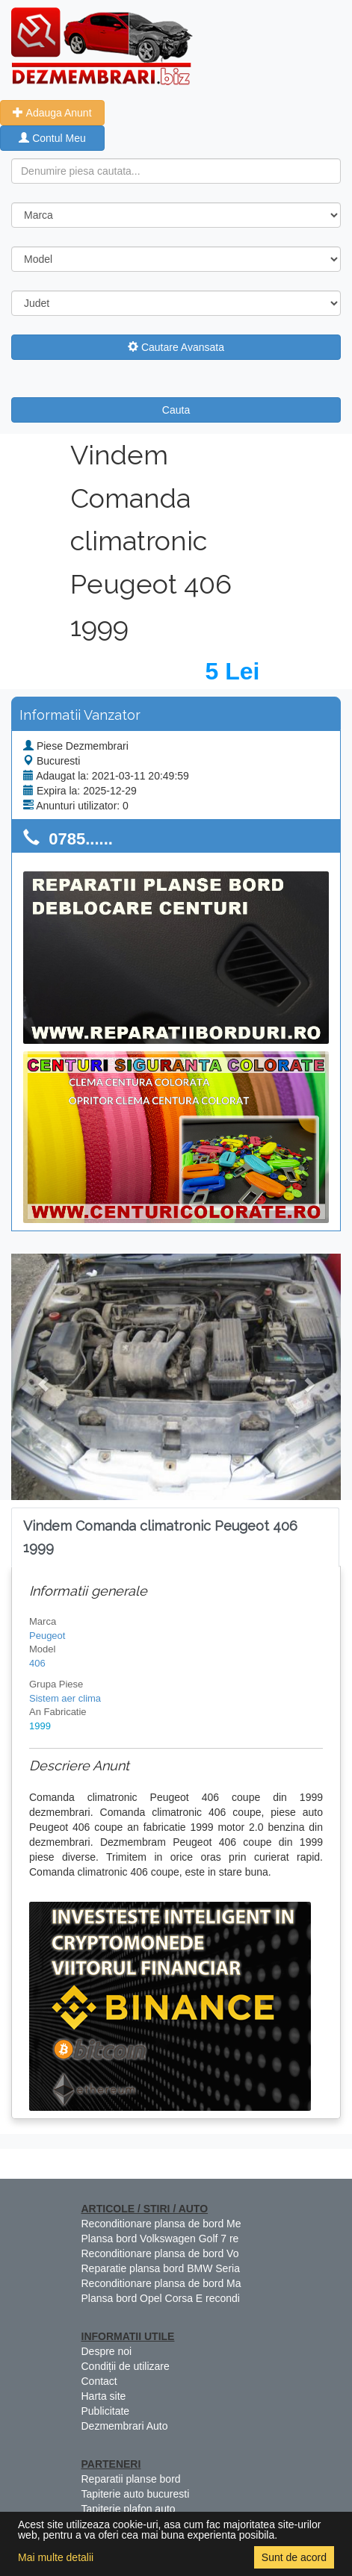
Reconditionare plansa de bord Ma (161, 2283)
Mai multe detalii (55, 2557)
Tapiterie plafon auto (128, 2509)
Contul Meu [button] (52, 138)
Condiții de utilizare (125, 2366)
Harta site (103, 2396)
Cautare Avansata (176, 347)
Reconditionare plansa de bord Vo (160, 2253)
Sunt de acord (294, 2557)
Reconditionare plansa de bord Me (161, 2224)
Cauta (176, 410)
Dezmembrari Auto (124, 2426)
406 (37, 1663)
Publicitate (105, 2411)
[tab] (175, 1537)
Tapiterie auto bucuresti (135, 2494)
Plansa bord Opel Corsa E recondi (160, 2298)
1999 (40, 1726)
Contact (99, 2381)
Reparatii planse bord (131, 2479)
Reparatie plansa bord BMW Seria (160, 2268)
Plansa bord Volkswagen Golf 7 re (160, 2238)
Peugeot (47, 1635)
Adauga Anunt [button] (52, 113)
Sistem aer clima (65, 1698)
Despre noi (106, 2351)
